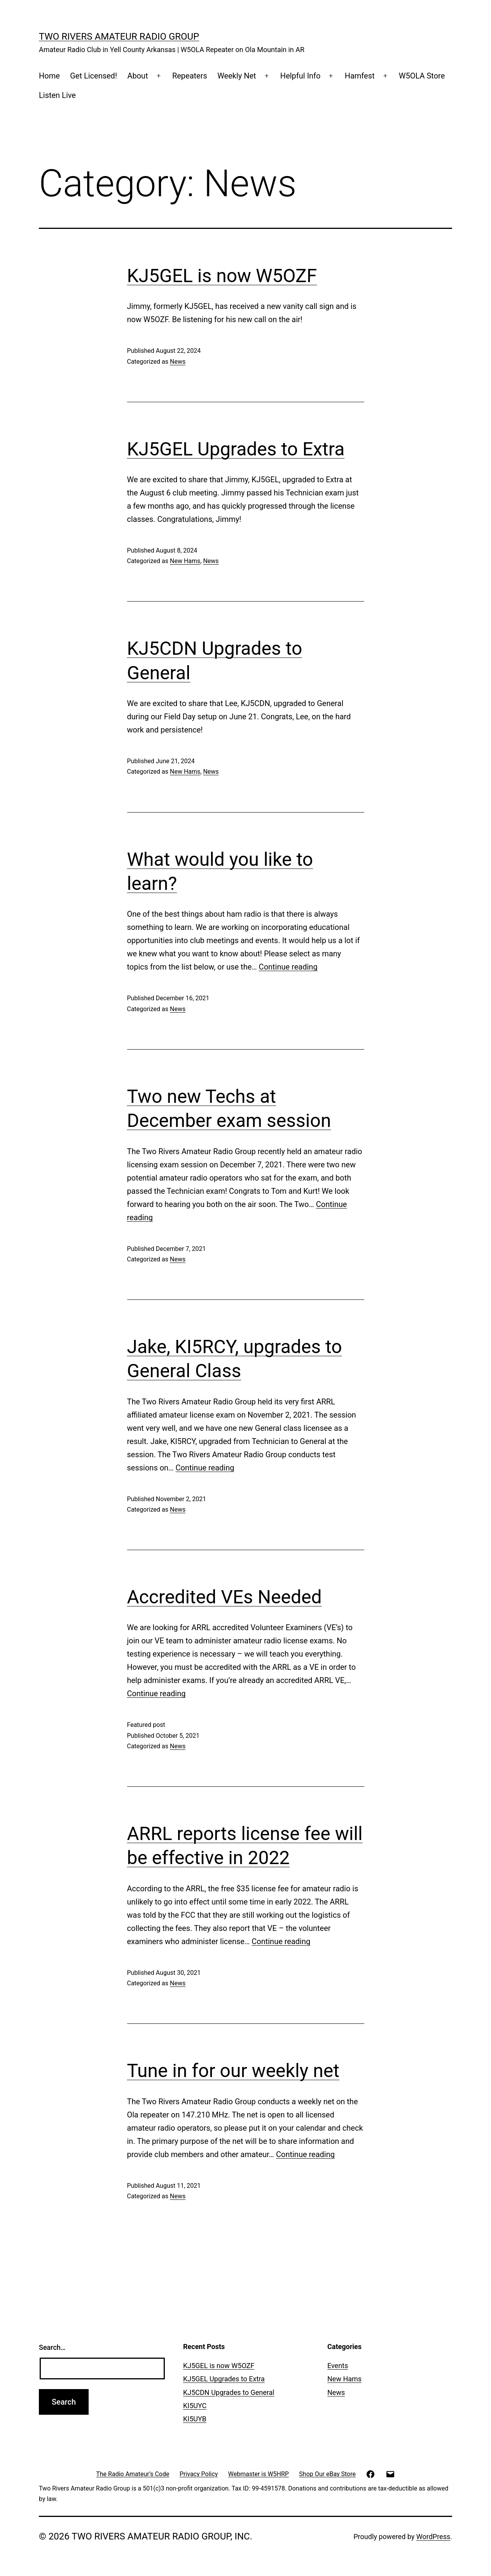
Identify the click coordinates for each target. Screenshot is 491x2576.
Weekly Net (236, 75)
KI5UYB (194, 2419)
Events (337, 2365)
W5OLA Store (422, 75)
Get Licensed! (93, 75)
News (177, 361)
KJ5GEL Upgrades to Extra (236, 449)
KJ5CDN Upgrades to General (228, 2392)
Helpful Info (300, 75)
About (137, 75)
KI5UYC (194, 2406)
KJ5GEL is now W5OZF (222, 276)
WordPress (433, 2536)
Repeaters (189, 75)
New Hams (185, 561)
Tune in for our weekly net (233, 2071)
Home (49, 75)
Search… (52, 2347)
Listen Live (57, 95)
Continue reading (288, 966)
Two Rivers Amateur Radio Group (119, 36)
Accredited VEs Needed (224, 1597)
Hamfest (360, 75)
